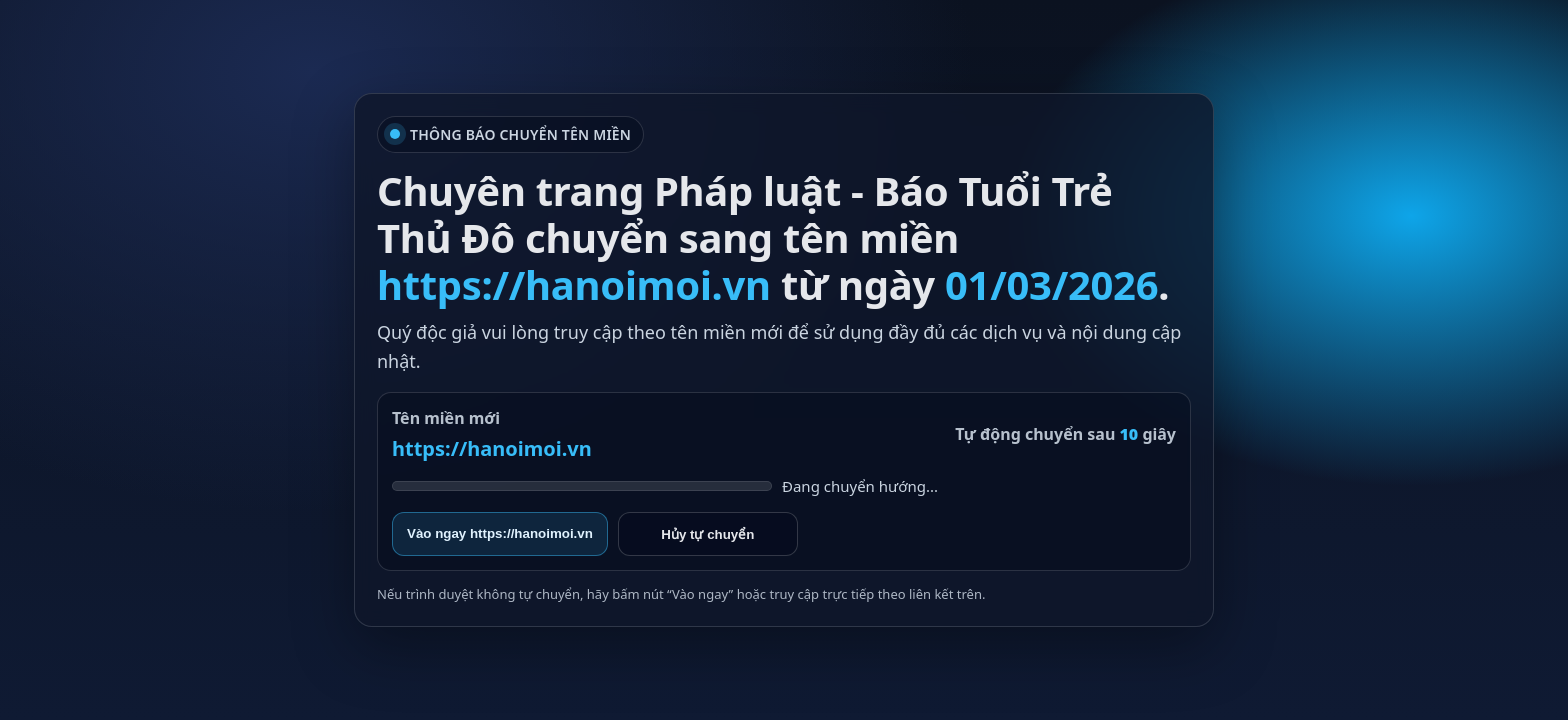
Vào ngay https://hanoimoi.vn (500, 533)
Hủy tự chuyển (707, 534)
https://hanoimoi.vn (492, 448)
